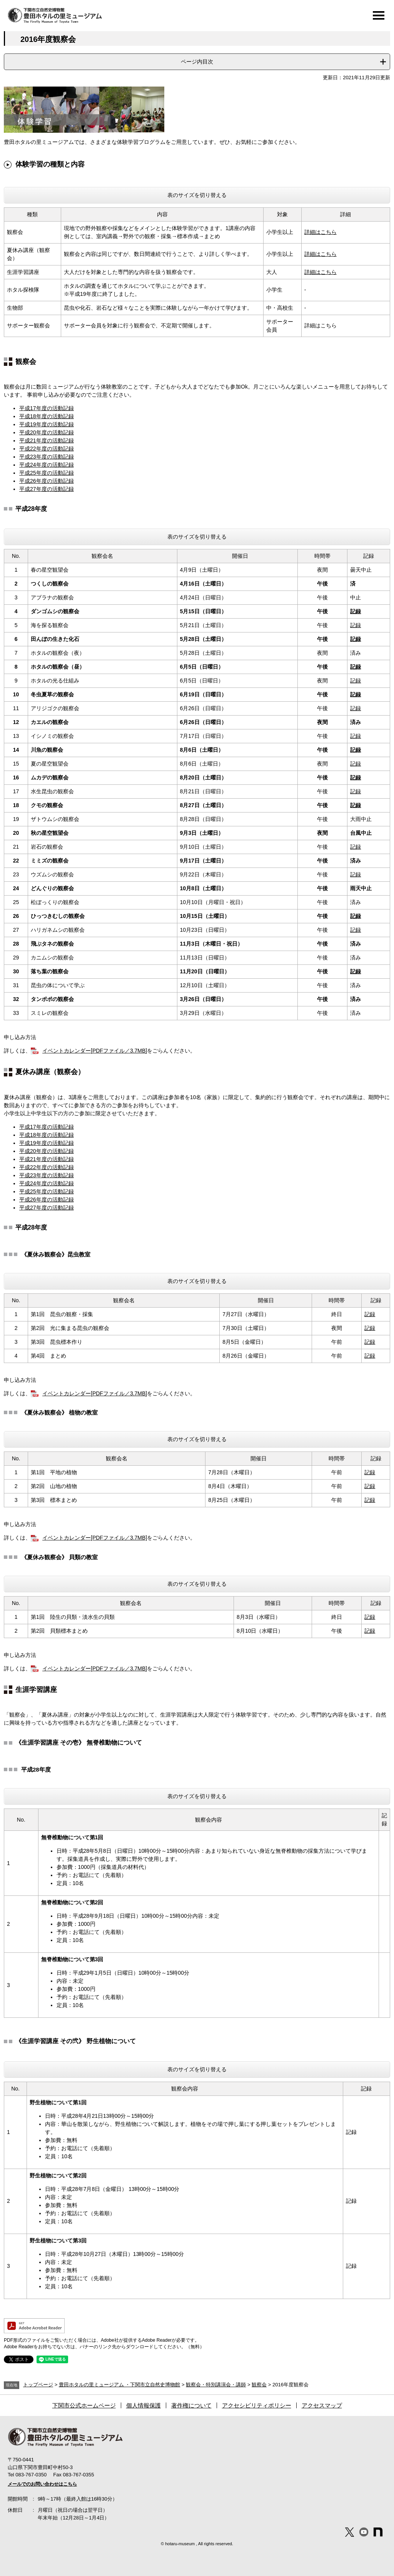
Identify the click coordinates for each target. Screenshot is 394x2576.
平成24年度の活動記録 (46, 465)
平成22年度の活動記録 (46, 448)
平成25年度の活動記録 (46, 473)
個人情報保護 (143, 2405)
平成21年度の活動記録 (46, 440)
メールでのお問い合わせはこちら (42, 2484)
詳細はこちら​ (320, 272)
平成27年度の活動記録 (46, 489)
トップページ (38, 2384)
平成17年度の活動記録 (46, 408)
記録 (355, 611)
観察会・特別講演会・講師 (216, 2384)
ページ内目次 (197, 61)
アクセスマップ (322, 2405)
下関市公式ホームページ (84, 2405)
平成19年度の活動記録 (46, 424)
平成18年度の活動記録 (46, 416)
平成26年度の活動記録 (46, 481)
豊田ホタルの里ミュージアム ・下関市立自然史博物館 (119, 2384)
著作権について (191, 2405)
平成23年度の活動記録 (46, 457)
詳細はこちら (320, 232)
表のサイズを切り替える (197, 195)
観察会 (259, 2384)
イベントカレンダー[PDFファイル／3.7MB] (94, 1051)
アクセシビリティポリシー (256, 2405)
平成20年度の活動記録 (46, 432)
